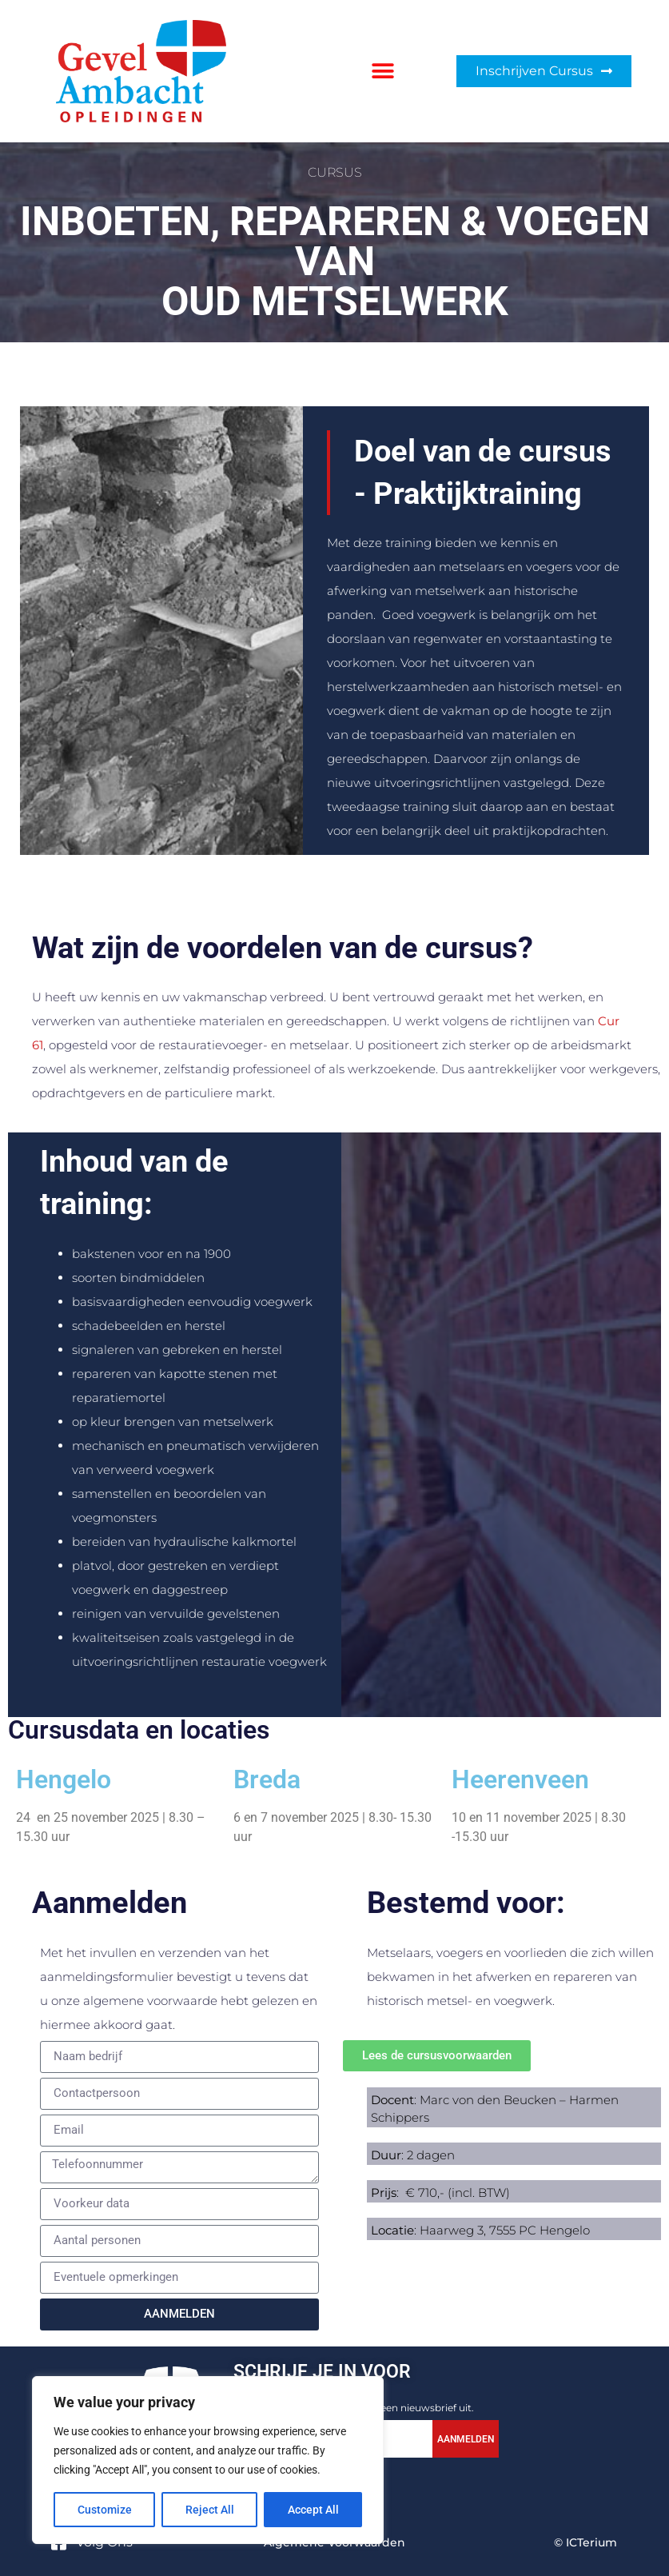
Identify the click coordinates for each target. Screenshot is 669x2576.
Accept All (313, 2509)
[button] (383, 71)
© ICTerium (585, 2542)
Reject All (209, 2509)
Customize (105, 2509)
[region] (208, 2460)
